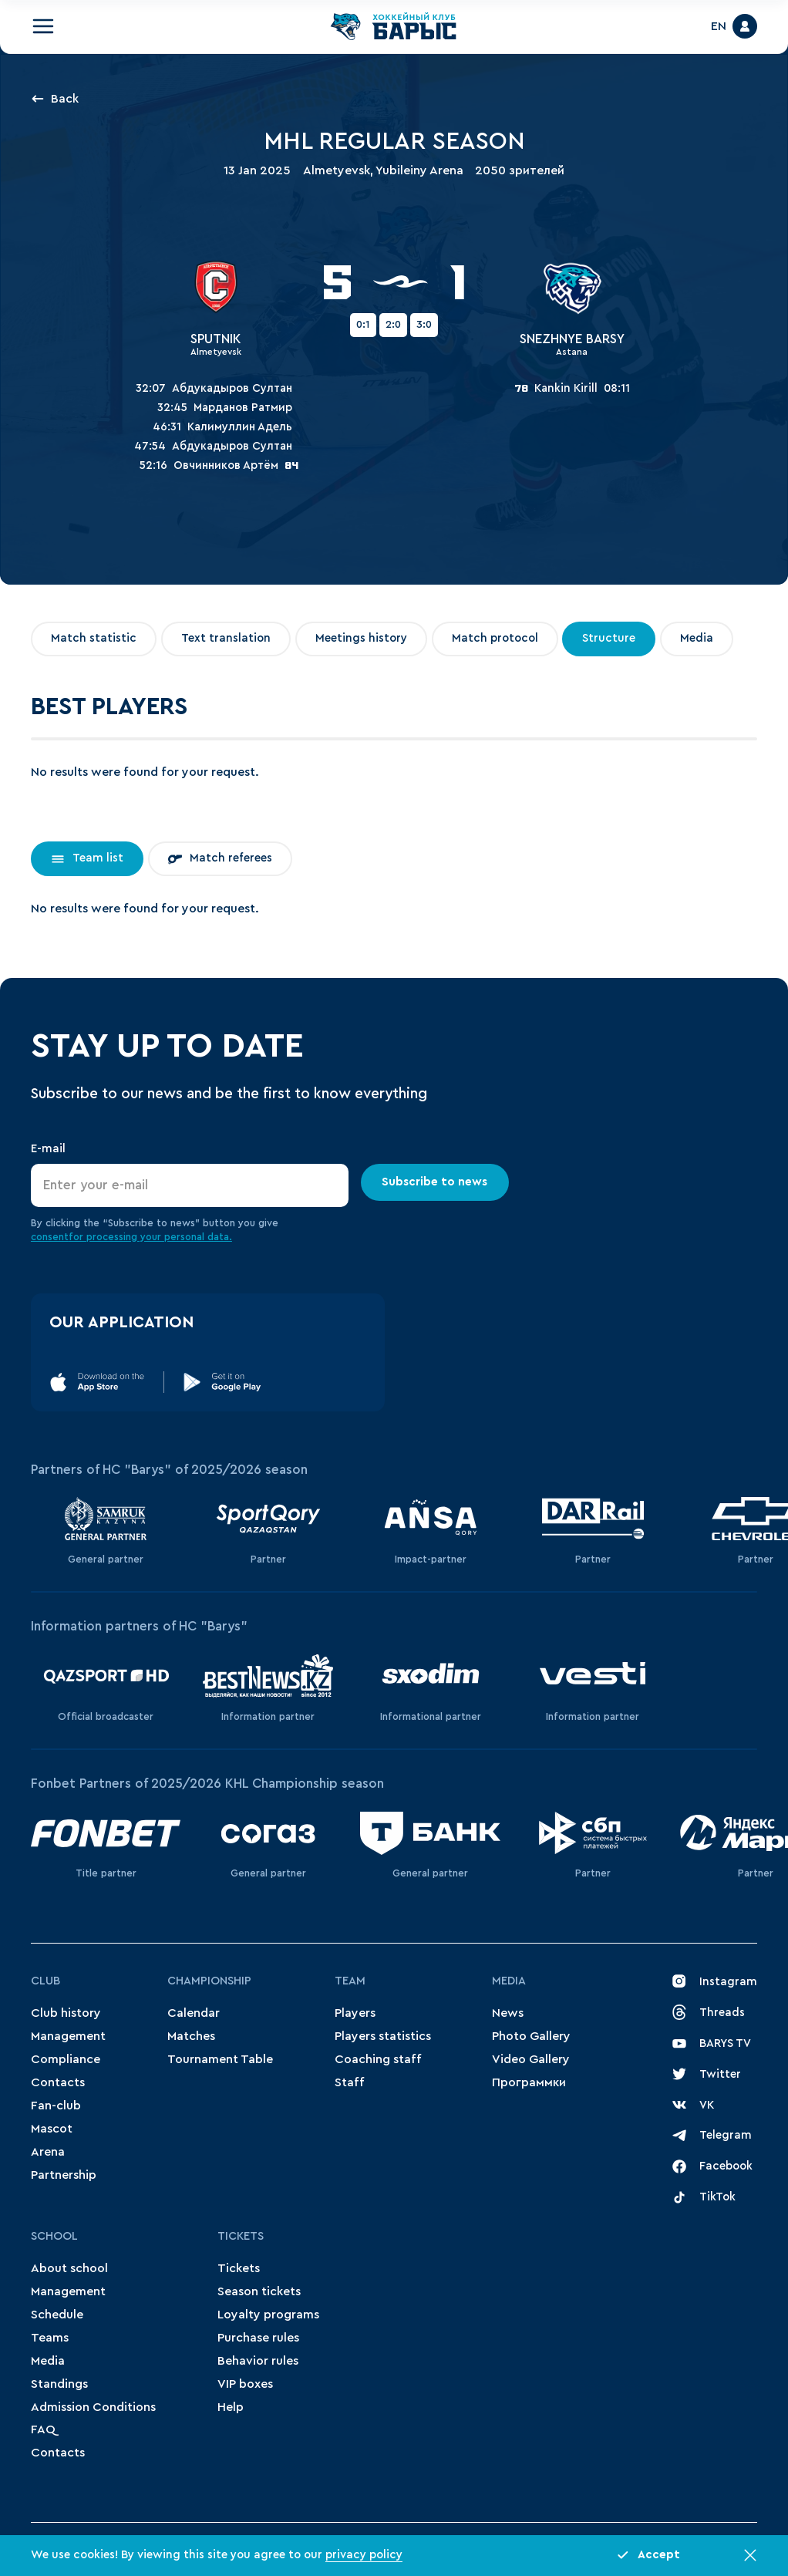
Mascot (51, 2129)
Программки (529, 2082)
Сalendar (193, 2013)
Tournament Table (220, 2059)
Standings (59, 2384)
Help (230, 2407)
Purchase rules (258, 2338)
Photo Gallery (531, 2036)
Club (45, 1981)
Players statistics (383, 2036)
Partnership (63, 2175)
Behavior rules (257, 2361)
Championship (209, 1981)
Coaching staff (378, 2059)
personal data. (198, 1237)
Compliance (65, 2059)
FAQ (43, 2429)
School (54, 2236)
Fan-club (56, 2105)
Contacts (58, 2082)
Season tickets (259, 2291)
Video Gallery (531, 2059)
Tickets (240, 2236)
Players (355, 2013)
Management (68, 2036)
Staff (350, 2082)
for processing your (116, 1237)
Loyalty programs (268, 2314)
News (508, 2013)
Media (509, 1981)
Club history (66, 2013)
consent (50, 1237)
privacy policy (363, 2555)
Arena (48, 2152)
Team (350, 1981)
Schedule (57, 2314)
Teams (50, 2338)
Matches (191, 2036)
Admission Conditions (93, 2407)
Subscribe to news (435, 1182)
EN (718, 26)
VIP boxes (245, 2384)
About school (69, 2268)
